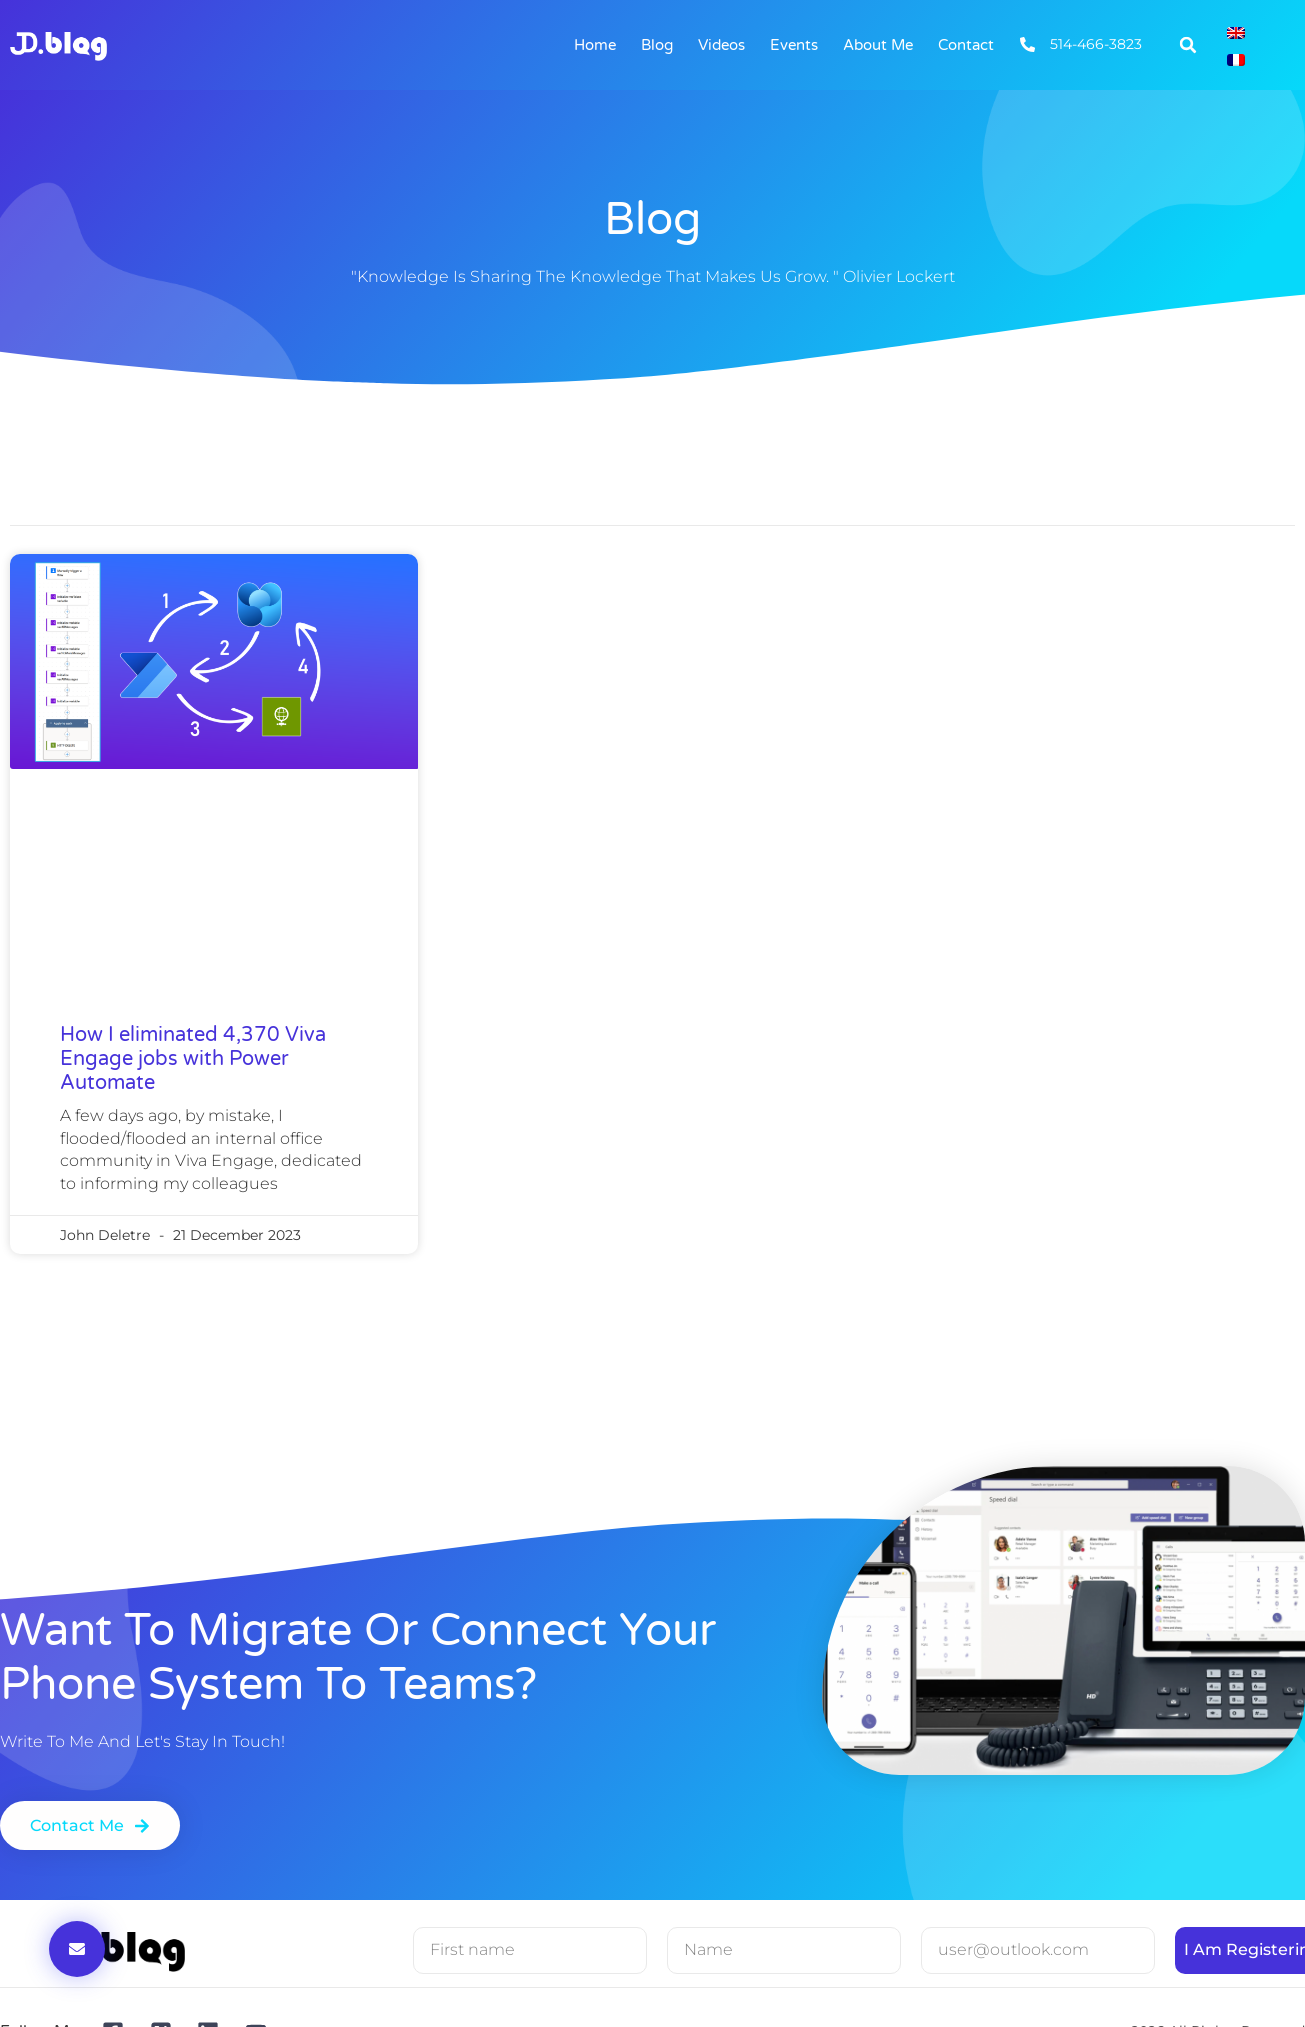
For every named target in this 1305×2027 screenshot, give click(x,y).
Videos (721, 45)
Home (595, 45)
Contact (966, 45)
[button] (1188, 45)
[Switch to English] (1236, 31)
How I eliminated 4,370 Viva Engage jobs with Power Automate (193, 1059)
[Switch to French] (1236, 58)
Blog (657, 45)
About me (878, 45)
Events (794, 45)
